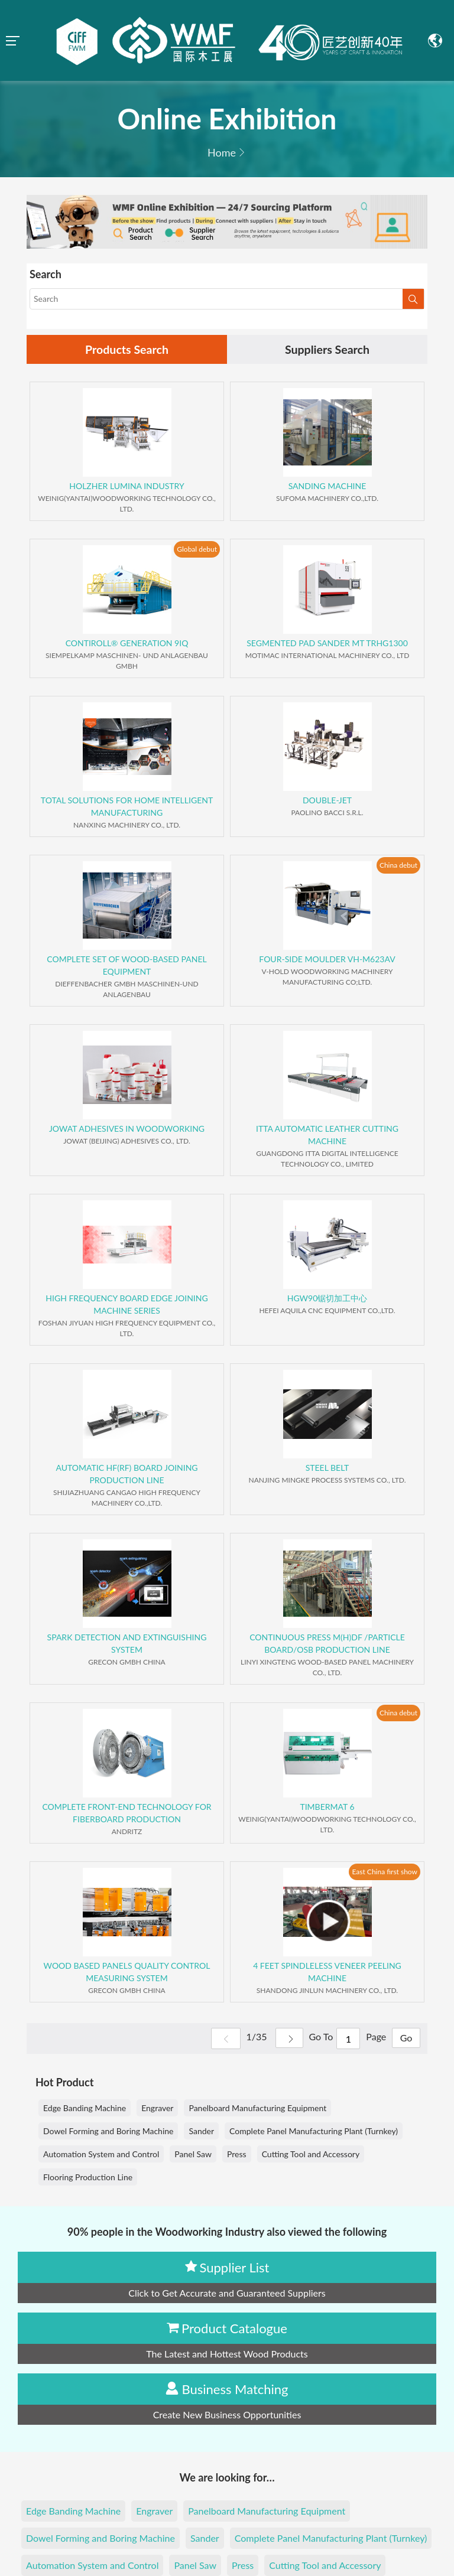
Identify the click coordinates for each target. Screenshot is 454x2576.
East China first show (384, 1872)
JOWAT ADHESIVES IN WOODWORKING (127, 1129)
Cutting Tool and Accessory (311, 2155)
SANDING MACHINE (327, 486)
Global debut (197, 549)
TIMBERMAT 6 (327, 1807)
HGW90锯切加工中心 (327, 1299)
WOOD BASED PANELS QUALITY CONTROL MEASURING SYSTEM (127, 1972)
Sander (201, 2131)
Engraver (157, 2108)
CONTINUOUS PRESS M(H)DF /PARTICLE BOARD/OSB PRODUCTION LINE (327, 1644)
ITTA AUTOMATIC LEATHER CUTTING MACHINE (327, 1135)
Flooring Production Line (87, 2178)
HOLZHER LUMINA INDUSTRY (126, 486)
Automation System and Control (101, 2155)
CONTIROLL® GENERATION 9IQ (127, 644)
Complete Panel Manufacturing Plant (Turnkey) (313, 2131)
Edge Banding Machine (84, 2108)
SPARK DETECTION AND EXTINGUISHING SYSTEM (127, 1644)
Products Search (126, 350)
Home (221, 152)
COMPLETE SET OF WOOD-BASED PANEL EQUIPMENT (126, 966)
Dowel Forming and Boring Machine (108, 2131)
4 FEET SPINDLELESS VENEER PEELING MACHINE (327, 1972)
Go (405, 2039)
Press (237, 2155)
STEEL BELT (327, 1468)
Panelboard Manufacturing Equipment (257, 2108)
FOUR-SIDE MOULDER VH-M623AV (327, 960)
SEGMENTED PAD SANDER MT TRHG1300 (327, 644)
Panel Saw (193, 2155)
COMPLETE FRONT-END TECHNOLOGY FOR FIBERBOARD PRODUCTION (126, 1813)
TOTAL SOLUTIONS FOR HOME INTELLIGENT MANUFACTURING (127, 807)
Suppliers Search (327, 350)
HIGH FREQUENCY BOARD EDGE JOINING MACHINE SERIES (126, 1305)
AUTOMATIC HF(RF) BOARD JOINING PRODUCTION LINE (126, 1474)
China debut (398, 865)
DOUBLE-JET (327, 801)
